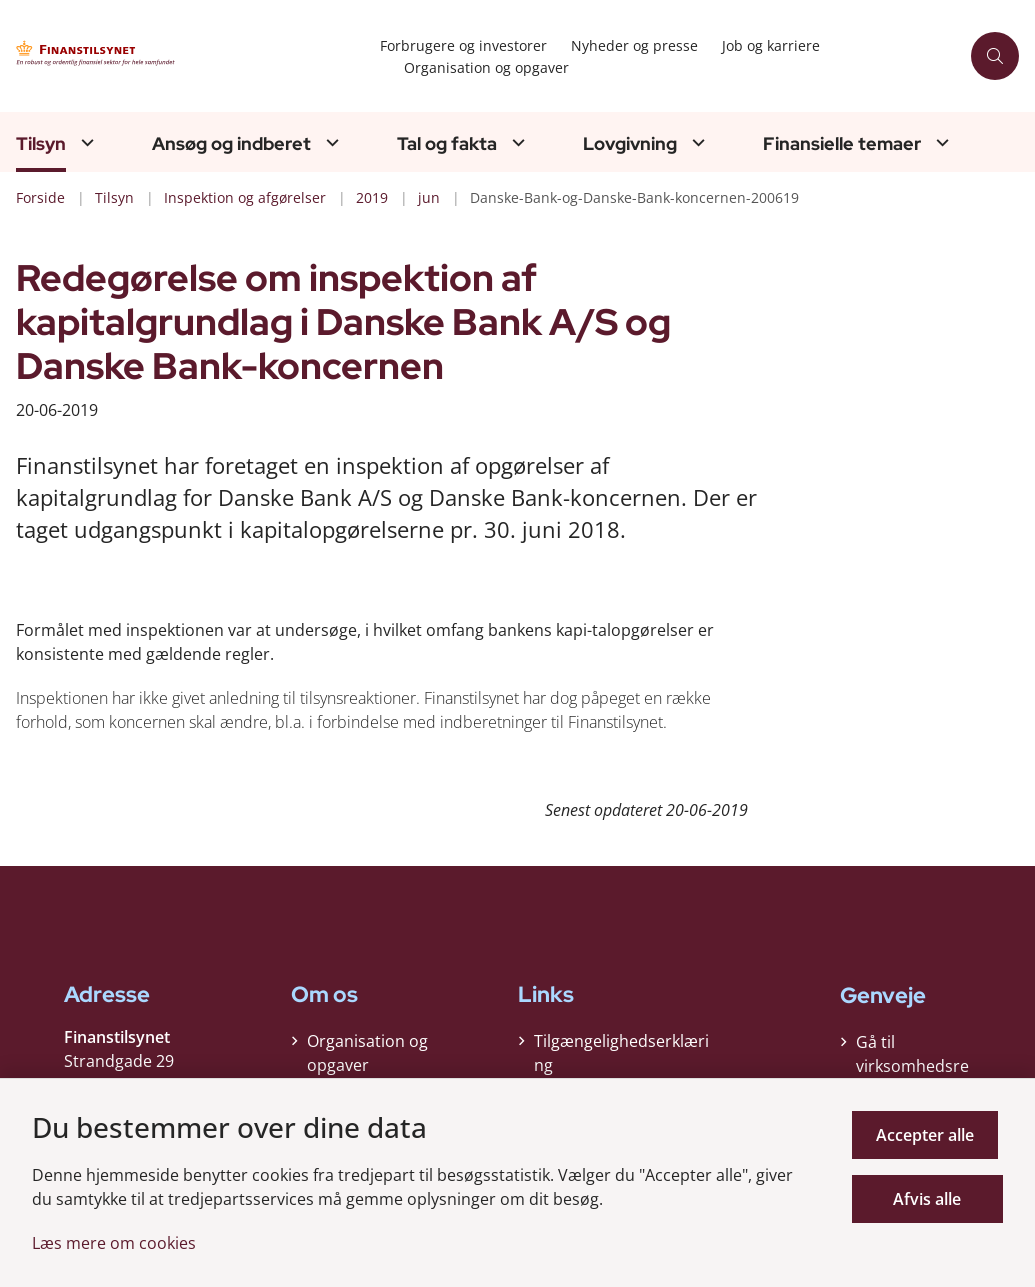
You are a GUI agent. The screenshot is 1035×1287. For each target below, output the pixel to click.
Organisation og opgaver (367, 1058)
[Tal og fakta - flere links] (516, 142)
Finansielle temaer (842, 144)
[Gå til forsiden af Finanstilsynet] (184, 56)
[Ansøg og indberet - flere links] (330, 142)
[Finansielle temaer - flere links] (940, 142)
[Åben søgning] (995, 56)
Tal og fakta (447, 144)
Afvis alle (930, 1199)
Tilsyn (41, 144)
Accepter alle (930, 1135)
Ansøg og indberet (231, 144)
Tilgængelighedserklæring (621, 1058)
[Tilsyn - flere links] (85, 142)
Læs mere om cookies (114, 1243)
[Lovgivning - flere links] (696, 142)
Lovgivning (630, 144)
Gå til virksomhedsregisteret (912, 1066)
